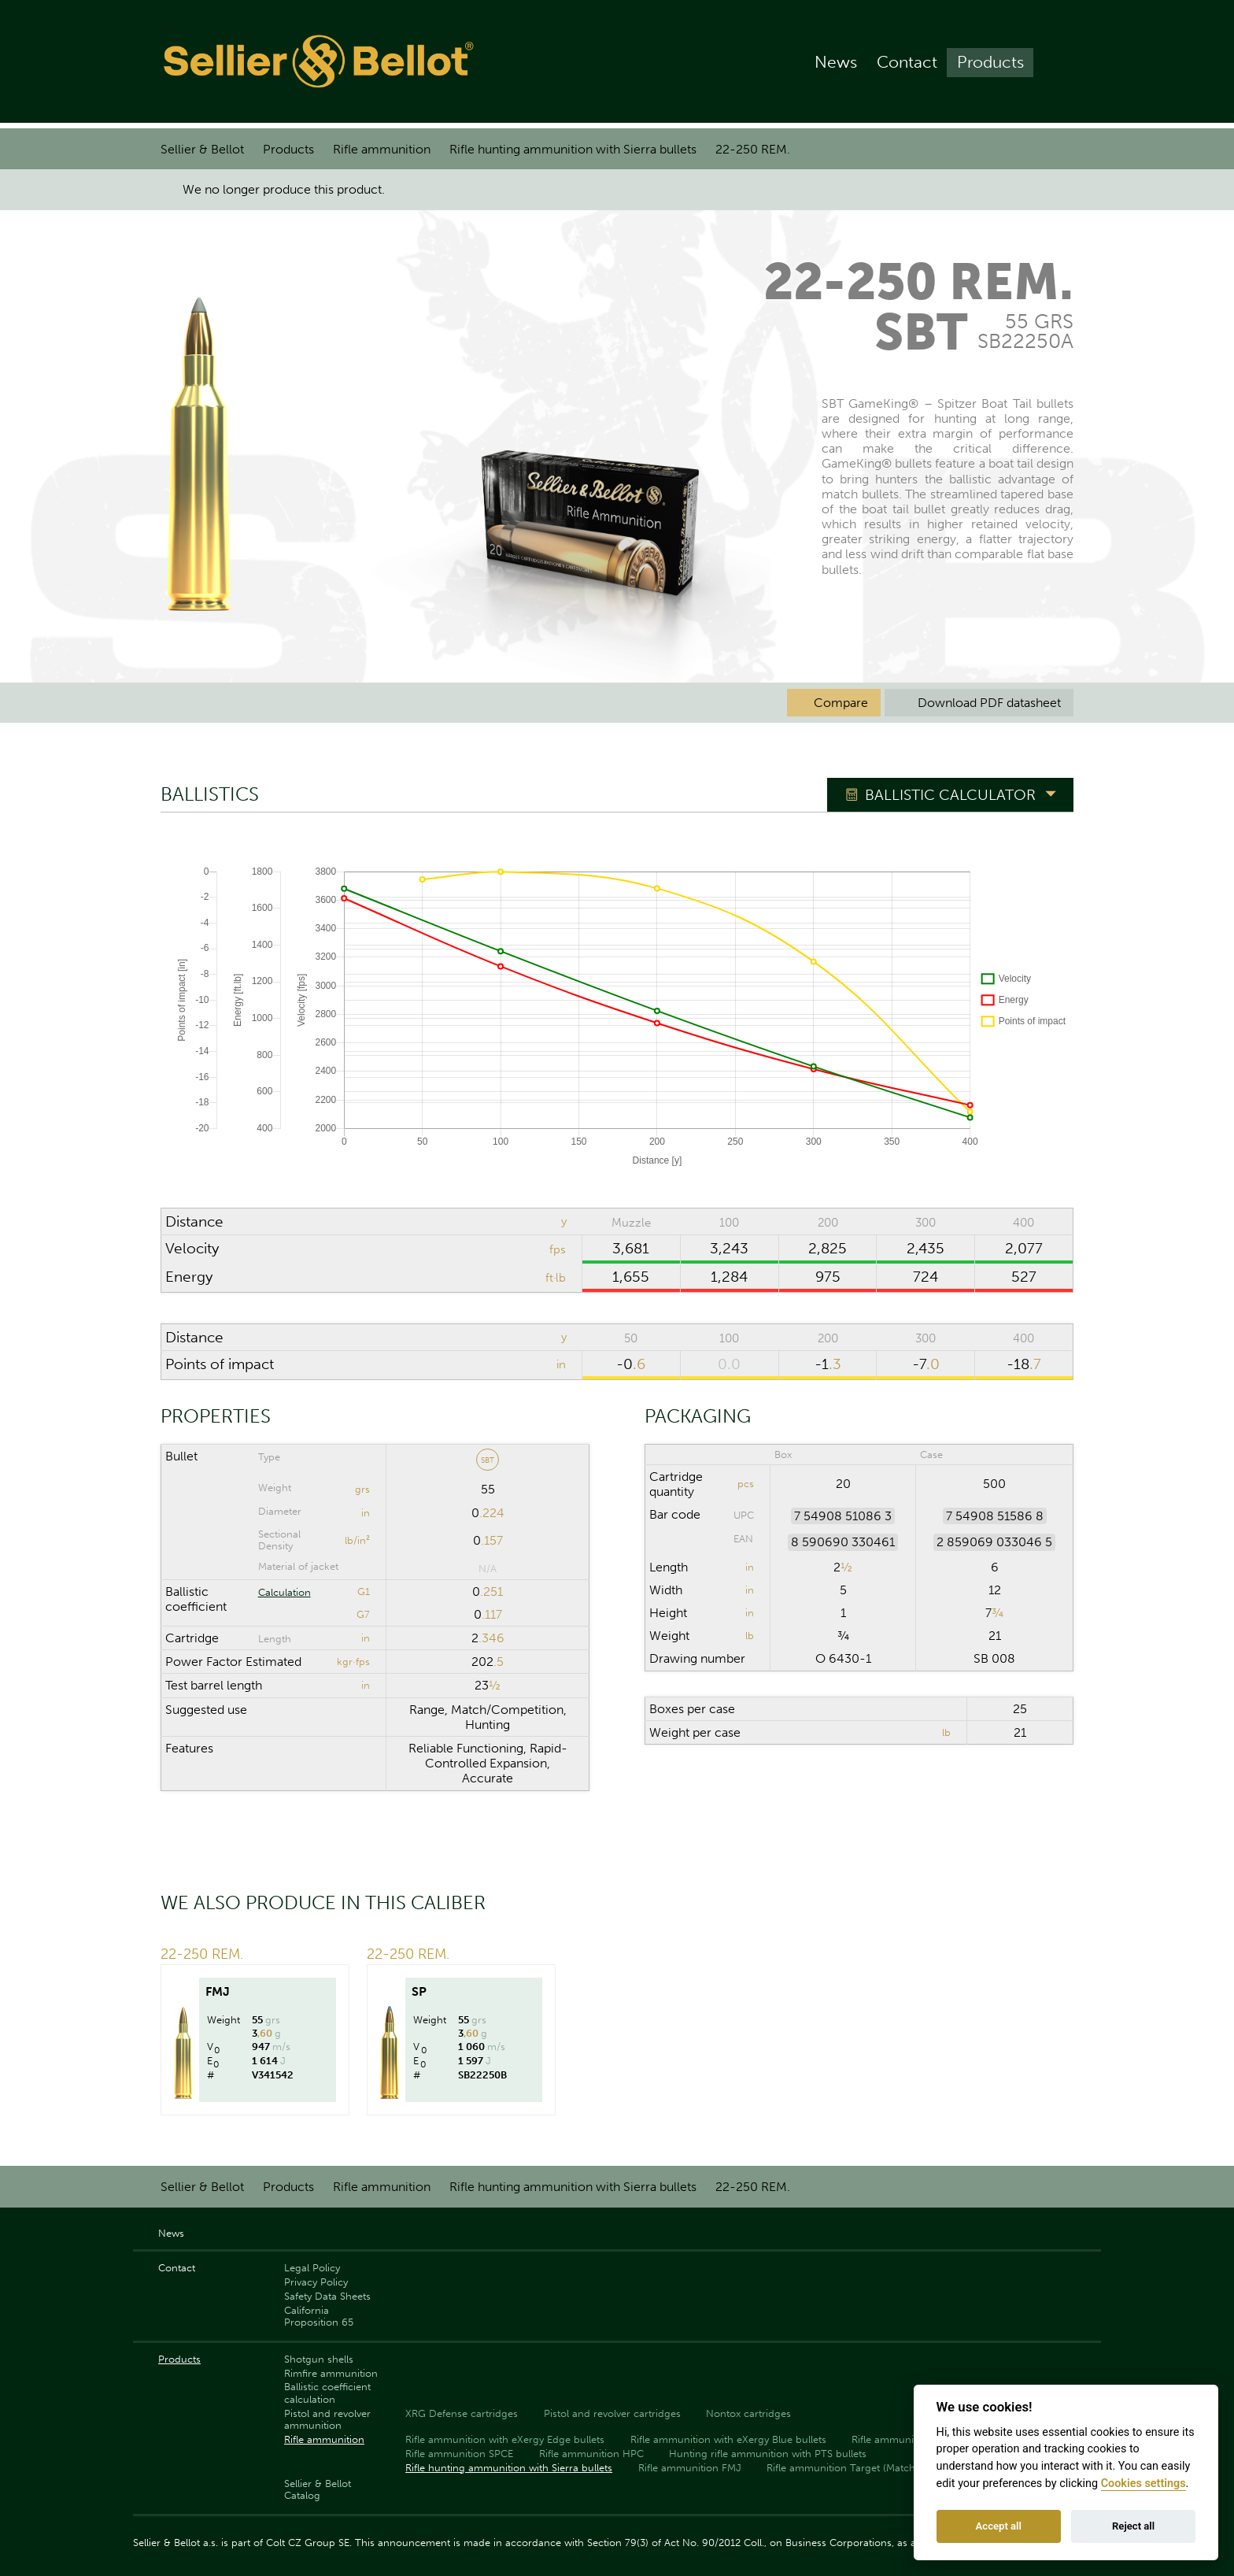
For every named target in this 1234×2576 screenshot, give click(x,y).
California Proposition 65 (318, 2316)
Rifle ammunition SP (899, 2439)
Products (990, 64)
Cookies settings (1143, 2483)
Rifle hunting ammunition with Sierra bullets (572, 149)
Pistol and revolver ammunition (327, 2419)
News (836, 64)
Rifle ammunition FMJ (689, 2468)
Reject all (1133, 2526)
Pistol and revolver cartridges (612, 2413)
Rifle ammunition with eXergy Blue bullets (728, 2439)
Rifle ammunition (381, 149)
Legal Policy (312, 2268)
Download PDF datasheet (979, 702)
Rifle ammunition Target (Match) (842, 2468)
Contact (907, 64)
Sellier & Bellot (202, 149)
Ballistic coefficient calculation (327, 2392)
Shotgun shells (318, 2359)
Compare (834, 702)
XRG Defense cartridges (461, 2413)
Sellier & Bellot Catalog (317, 2489)
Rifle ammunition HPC (591, 2453)
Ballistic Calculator (950, 795)
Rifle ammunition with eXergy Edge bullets (504, 2439)
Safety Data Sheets (327, 2296)
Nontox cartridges (748, 2413)
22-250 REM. (752, 149)
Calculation (284, 1592)
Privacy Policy (316, 2282)
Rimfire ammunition (331, 2373)
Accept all (999, 2526)
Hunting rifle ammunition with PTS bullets (767, 2453)
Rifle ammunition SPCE (459, 2453)
